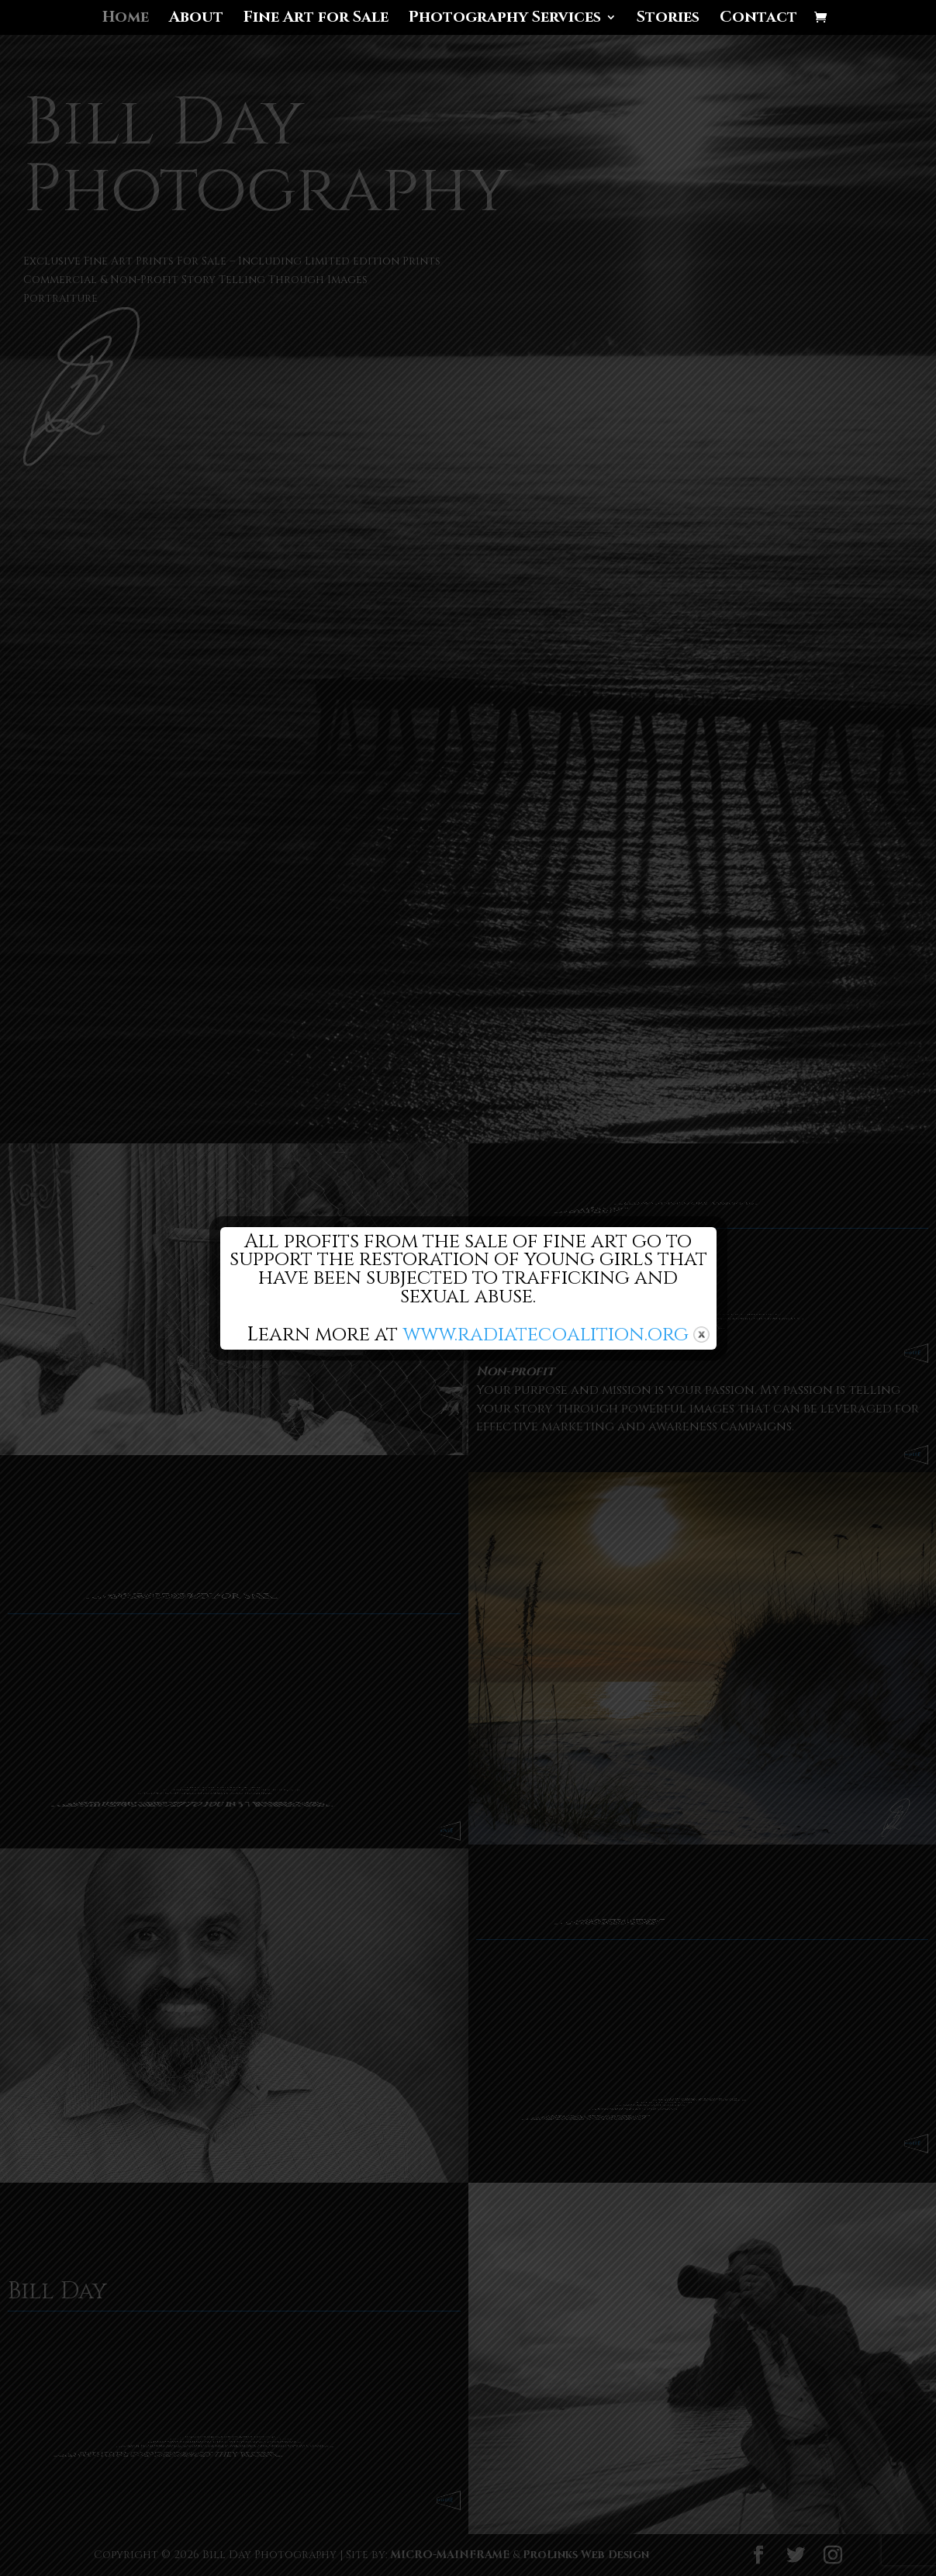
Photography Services (505, 19)
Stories (668, 19)
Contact (758, 19)
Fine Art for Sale (316, 19)
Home (125, 19)
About (196, 19)
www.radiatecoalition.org (545, 1334)
